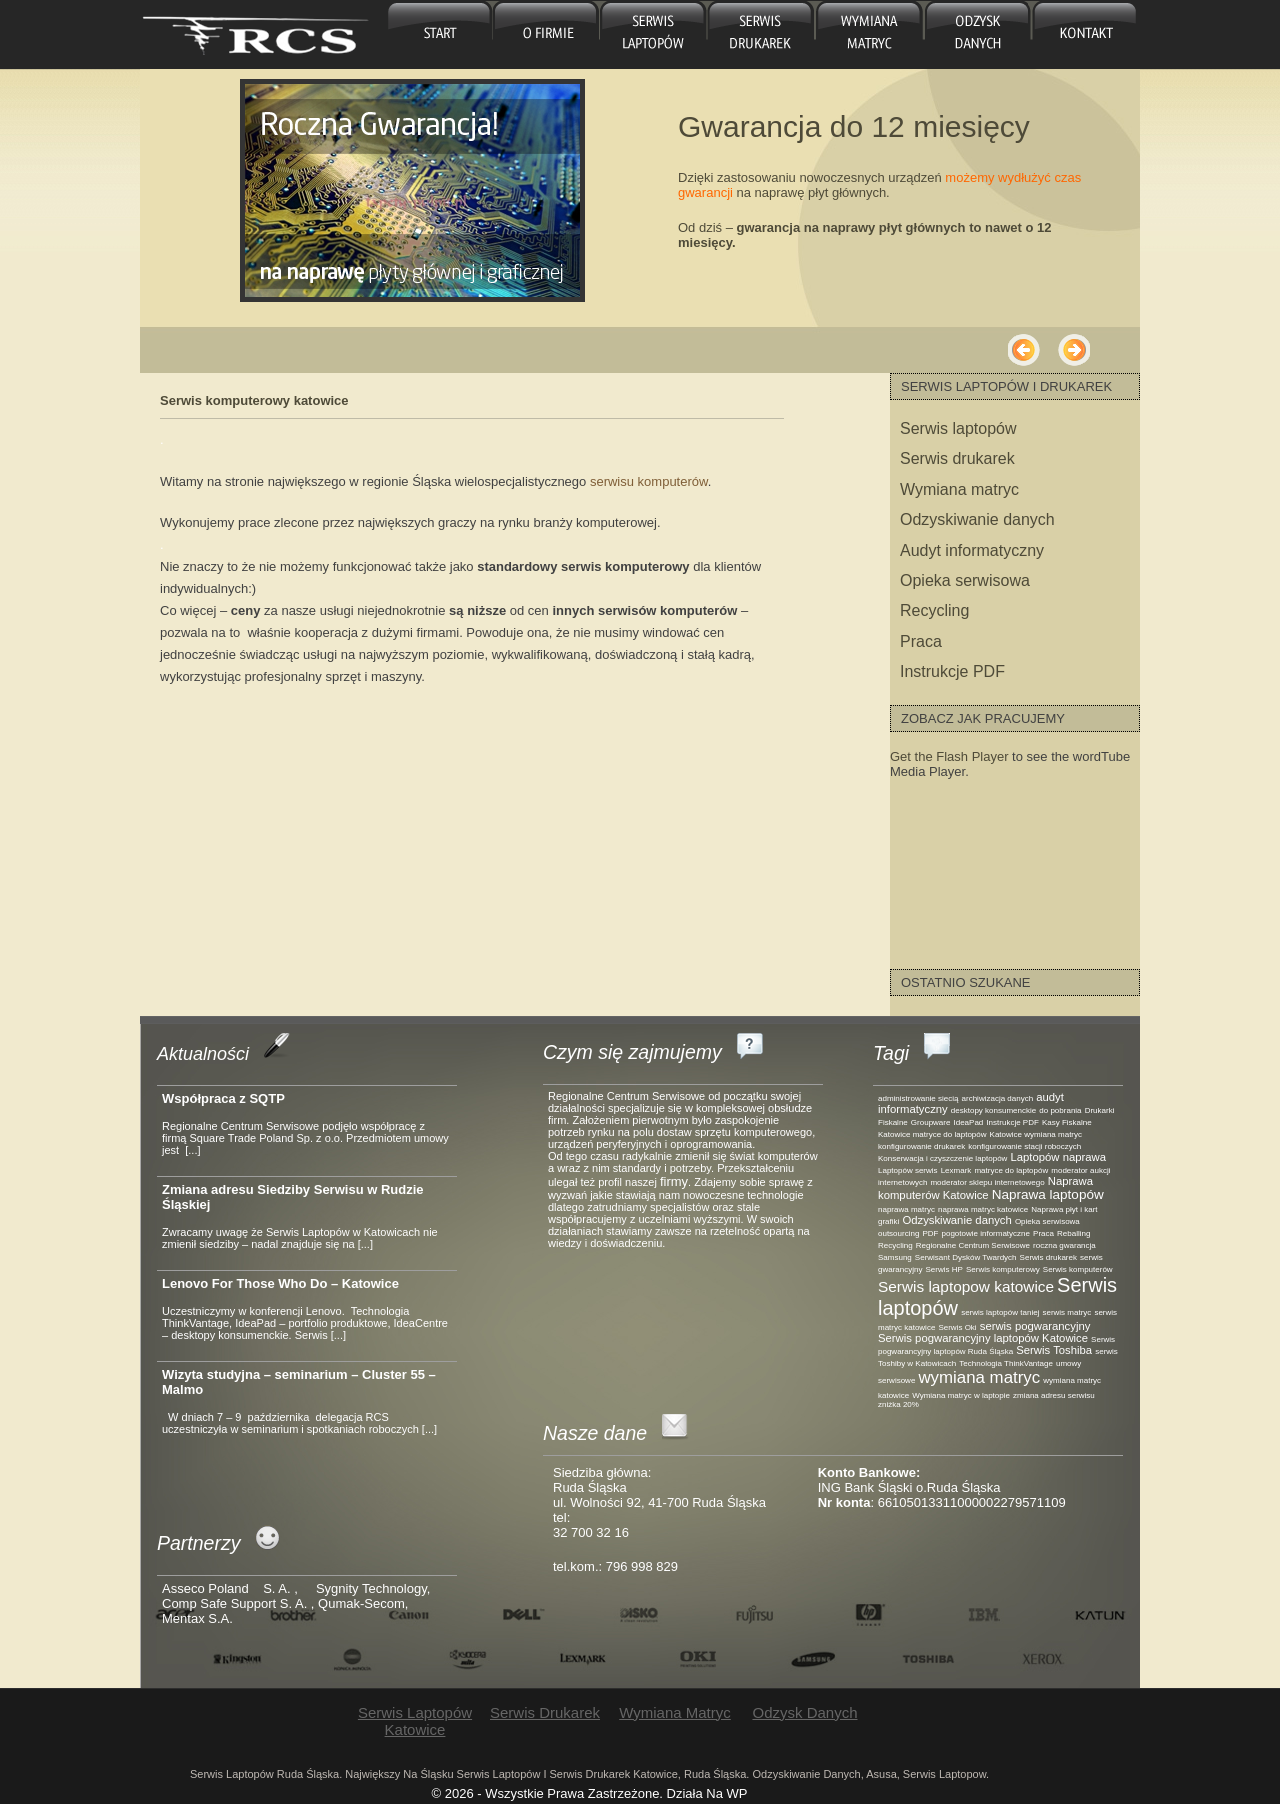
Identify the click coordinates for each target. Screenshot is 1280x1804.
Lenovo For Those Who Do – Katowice (280, 1283)
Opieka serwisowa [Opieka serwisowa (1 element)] (1047, 1221)
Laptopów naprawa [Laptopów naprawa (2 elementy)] (1058, 1157)
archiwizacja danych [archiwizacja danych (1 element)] (998, 1098)
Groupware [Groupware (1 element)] (931, 1122)
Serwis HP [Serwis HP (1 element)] (944, 1269)
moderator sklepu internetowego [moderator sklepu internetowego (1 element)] (987, 1182)
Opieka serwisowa (965, 580)
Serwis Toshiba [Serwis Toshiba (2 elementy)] (1054, 1350)
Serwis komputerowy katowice (254, 400)
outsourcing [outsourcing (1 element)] (898, 1233)
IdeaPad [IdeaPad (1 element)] (969, 1122)
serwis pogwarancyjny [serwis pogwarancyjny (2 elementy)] (1035, 1326)
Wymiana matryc (867, 34)
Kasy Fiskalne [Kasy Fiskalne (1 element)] (1067, 1122)
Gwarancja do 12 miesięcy (854, 126)
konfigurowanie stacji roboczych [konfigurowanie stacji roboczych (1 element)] (1024, 1146)
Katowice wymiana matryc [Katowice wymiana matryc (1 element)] (1036, 1134)
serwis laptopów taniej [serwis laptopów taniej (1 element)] (1000, 1312)
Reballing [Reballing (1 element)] (1073, 1233)
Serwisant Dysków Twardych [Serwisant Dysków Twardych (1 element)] (966, 1257)
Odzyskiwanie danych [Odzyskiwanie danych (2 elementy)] (956, 1220)
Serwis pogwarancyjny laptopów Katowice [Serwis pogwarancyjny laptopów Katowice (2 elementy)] (983, 1338)
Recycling (934, 610)
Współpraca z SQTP (223, 1098)
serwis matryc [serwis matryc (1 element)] (1066, 1312)
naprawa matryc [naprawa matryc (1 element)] (906, 1209)
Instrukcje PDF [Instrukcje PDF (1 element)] (1012, 1122)
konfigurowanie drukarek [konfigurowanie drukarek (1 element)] (921, 1146)
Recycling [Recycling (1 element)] (895, 1245)
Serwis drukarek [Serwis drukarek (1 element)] (1048, 1257)
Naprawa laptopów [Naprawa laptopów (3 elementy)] (1048, 1194)
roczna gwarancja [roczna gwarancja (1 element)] (1064, 1245)
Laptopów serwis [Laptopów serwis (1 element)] (908, 1170)
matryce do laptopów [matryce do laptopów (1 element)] (1011, 1170)
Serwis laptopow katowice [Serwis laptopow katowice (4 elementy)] (966, 1286)
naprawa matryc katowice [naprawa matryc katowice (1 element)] (983, 1209)
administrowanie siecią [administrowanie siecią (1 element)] (918, 1098)
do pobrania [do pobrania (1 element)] (1060, 1110)
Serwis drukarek (760, 34)
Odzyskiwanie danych (977, 519)
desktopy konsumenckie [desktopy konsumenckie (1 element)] (993, 1110)
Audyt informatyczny (972, 550)
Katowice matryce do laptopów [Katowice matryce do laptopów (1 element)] (932, 1134)
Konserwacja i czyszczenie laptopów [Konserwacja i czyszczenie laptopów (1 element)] (942, 1158)
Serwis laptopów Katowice (653, 34)
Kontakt (1084, 34)
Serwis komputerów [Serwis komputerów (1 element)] (1078, 1269)
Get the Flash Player (949, 756)
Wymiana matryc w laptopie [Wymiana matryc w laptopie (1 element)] (961, 1395)
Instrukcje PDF (952, 671)
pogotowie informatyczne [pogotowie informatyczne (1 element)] (985, 1233)
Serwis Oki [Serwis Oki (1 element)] (957, 1327)
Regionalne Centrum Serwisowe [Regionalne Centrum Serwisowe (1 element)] (973, 1245)
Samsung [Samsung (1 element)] (895, 1257)
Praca (921, 641)
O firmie (546, 34)
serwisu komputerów (649, 481)
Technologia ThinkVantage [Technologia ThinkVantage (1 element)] (1006, 1363)
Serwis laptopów (958, 428)
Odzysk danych (974, 34)
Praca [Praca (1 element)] (1043, 1233)
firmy (674, 1181)
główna (439, 34)
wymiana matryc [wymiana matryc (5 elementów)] (979, 1377)
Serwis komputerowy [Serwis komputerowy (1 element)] (1003, 1269)
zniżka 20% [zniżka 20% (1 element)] (898, 1404)
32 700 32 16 (591, 1532)
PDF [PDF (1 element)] (930, 1233)
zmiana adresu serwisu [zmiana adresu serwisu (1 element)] (1054, 1395)
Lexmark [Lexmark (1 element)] (956, 1170)
